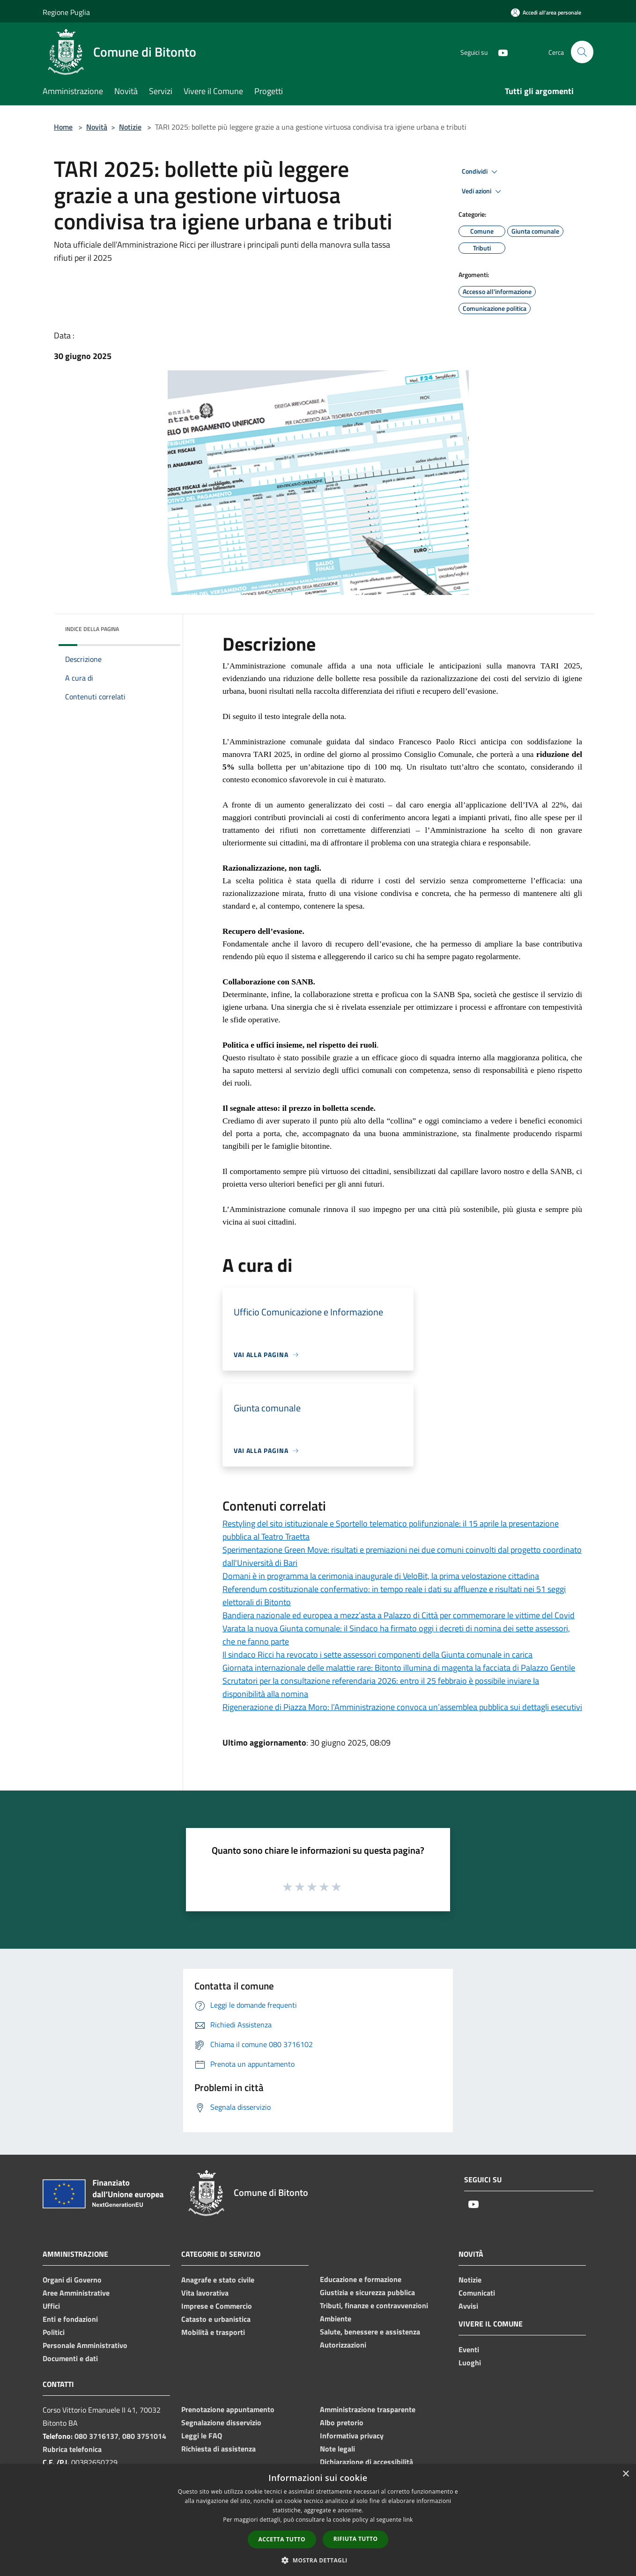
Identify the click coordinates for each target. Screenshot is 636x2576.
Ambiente (335, 2318)
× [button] (625, 2474)
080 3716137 (96, 2436)
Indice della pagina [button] (92, 628)
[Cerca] (582, 52)
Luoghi (470, 2362)
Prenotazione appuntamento (227, 2409)
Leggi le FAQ (201, 2435)
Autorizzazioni (343, 2344)
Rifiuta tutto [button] (355, 2539)
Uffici (51, 2306)
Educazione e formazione (360, 2279)
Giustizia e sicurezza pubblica (367, 2292)
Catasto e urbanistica (216, 2319)
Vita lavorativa (205, 2292)
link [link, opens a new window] (408, 2520)
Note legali (337, 2448)
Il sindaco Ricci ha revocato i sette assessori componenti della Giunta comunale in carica (377, 1654)
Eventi (469, 2349)
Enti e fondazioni (70, 2319)
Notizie (130, 126)
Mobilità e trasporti (213, 2332)
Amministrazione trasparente (367, 2409)
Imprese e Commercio (216, 2306)
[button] (318, 2560)
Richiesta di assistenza (218, 2448)
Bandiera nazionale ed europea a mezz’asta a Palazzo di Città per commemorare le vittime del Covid (398, 1615)
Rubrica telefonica (72, 2449)
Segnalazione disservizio (221, 2422)
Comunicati (477, 2292)
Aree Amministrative (76, 2292)
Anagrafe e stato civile (217, 2279)
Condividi (481, 171)
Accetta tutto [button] (282, 2539)
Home (63, 126)
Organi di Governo (72, 2279)
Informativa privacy (352, 2435)
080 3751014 (144, 2436)
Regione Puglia (66, 12)
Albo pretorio (341, 2422)
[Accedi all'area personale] (546, 12)
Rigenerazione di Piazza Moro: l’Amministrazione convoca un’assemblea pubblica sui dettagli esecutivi (402, 1707)
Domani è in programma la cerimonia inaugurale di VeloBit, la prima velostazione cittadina (380, 1576)
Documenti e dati (70, 2358)
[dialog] (318, 2520)
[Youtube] (498, 51)
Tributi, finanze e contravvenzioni (374, 2305)
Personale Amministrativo (85, 2345)
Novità (96, 126)
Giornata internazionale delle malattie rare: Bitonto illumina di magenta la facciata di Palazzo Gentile (398, 1667)
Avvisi (468, 2306)
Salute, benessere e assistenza (370, 2331)
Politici (54, 2332)
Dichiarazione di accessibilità (366, 2461)
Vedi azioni (483, 191)
